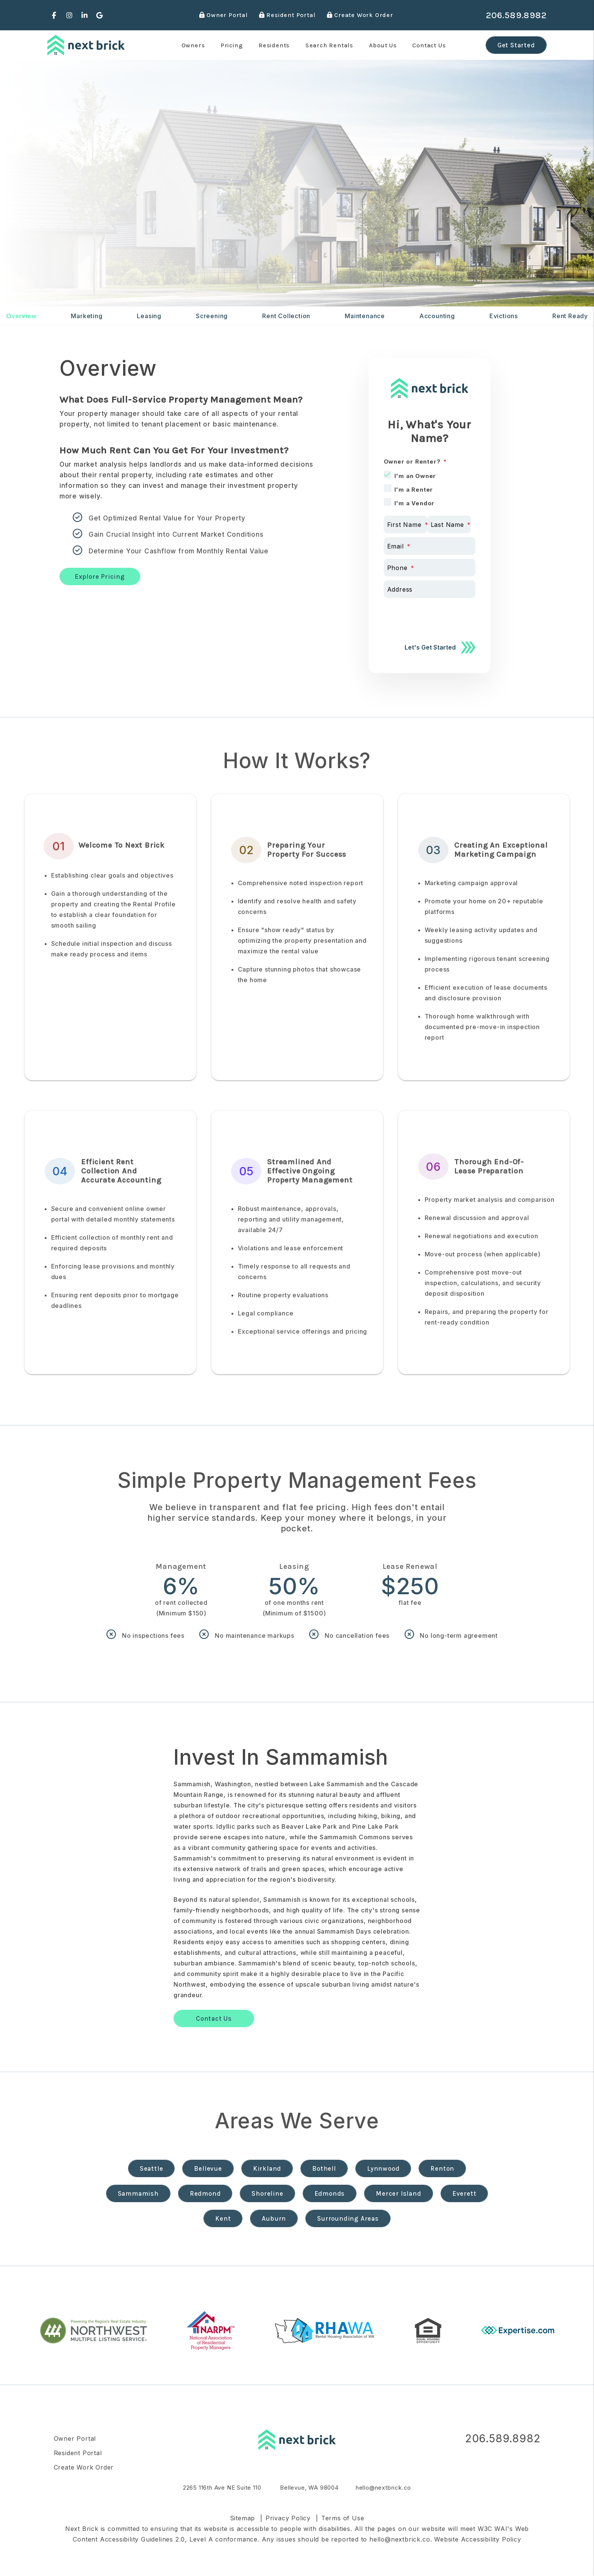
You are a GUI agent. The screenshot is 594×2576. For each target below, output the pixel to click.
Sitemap (242, 2518)
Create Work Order (360, 15)
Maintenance (365, 316)
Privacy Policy (288, 2518)
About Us (383, 45)
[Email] (429, 546)
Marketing (86, 316)
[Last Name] (449, 524)
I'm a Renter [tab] (413, 489)
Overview (21, 316)
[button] (54, 15)
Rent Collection (286, 316)
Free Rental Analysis (298, 253)
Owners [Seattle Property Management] (193, 45)
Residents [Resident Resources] (273, 45)
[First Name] (405, 524)
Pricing (231, 45)
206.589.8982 (516, 15)
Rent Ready (570, 316)
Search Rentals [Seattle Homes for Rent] (329, 45)
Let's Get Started (430, 647)
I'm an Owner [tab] (415, 476)
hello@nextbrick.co (383, 2487)
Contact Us (429, 45)
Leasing (149, 316)
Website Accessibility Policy (477, 2539)
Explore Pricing (100, 576)
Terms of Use (342, 2518)
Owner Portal (223, 15)
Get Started (516, 45)
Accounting (437, 316)
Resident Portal (287, 15)
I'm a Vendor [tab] (414, 503)
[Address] (429, 589)
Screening (212, 316)
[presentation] (441, 616)
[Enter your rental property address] (148, 253)
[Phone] (429, 567)
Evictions (503, 316)
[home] (86, 44)
